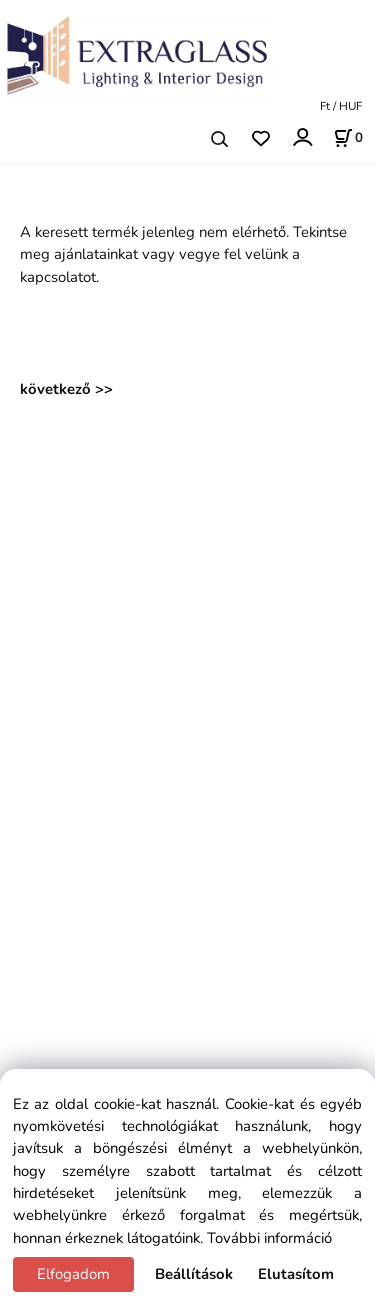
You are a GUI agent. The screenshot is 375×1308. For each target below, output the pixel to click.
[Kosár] (348, 138)
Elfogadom (73, 1274)
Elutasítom (296, 1274)
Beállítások (194, 1274)
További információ (269, 1238)
